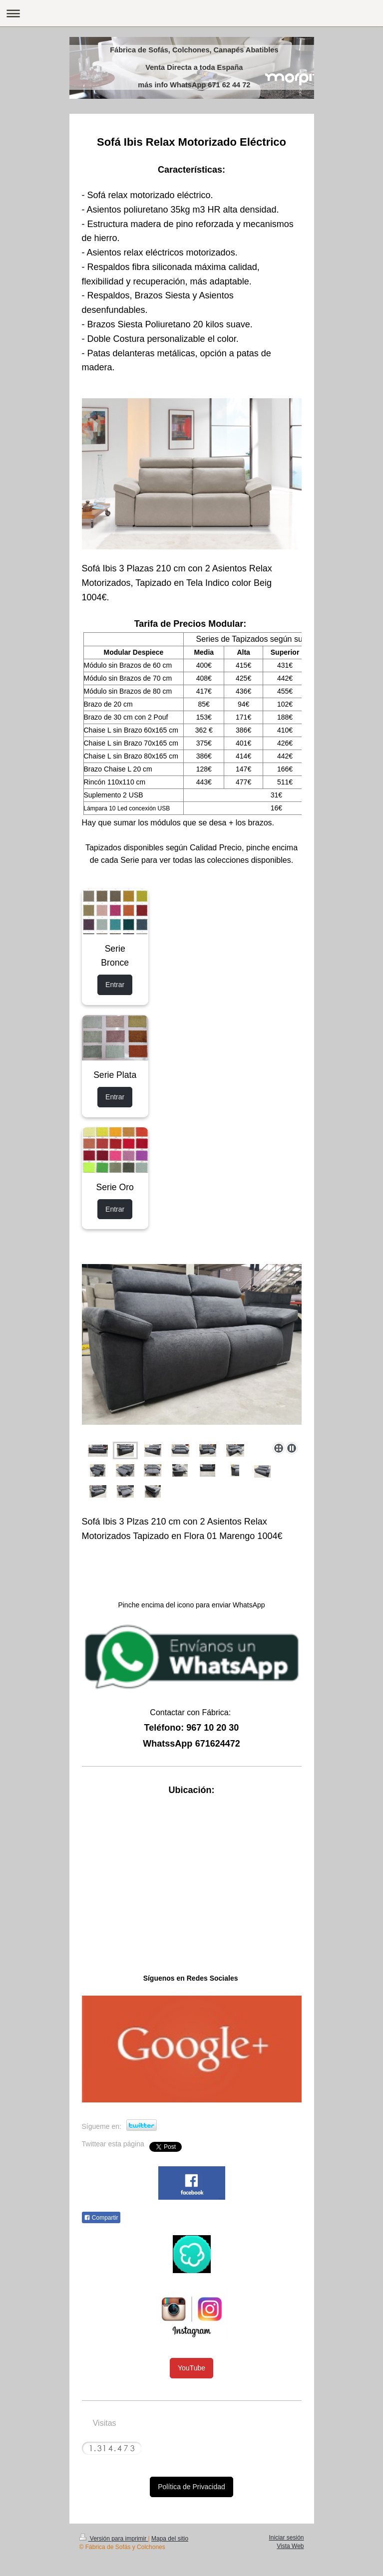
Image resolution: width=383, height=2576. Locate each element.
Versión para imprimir (113, 2538)
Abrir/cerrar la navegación (191, 13)
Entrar (114, 985)
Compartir (101, 2217)
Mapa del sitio (169, 2538)
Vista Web (290, 2546)
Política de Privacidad (191, 2487)
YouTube (191, 2368)
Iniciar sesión (286, 2537)
